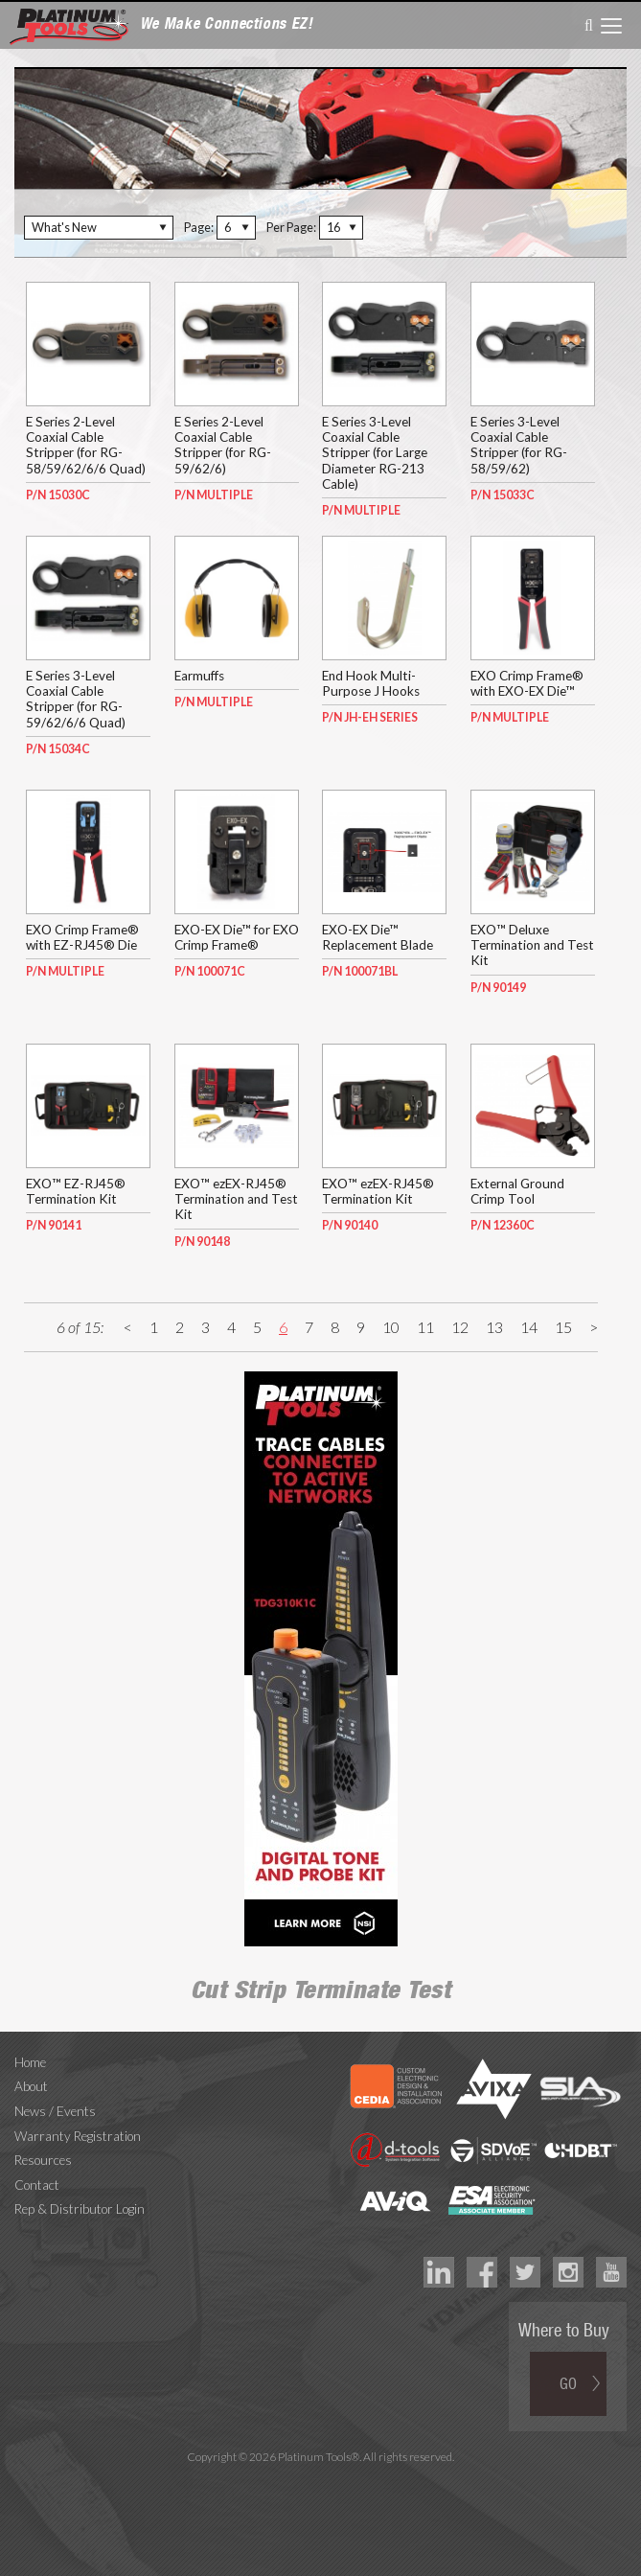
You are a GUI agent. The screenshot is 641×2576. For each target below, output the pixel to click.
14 (529, 1327)
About (31, 2086)
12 (460, 1327)
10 (391, 1327)
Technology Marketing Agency (320, 2478)
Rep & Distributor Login (79, 2209)
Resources (43, 2160)
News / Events (55, 2111)
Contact (36, 2185)
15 (563, 1327)
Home (30, 2062)
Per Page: (291, 227)
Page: (199, 227)
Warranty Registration (77, 2136)
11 (425, 1327)
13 (494, 1327)
